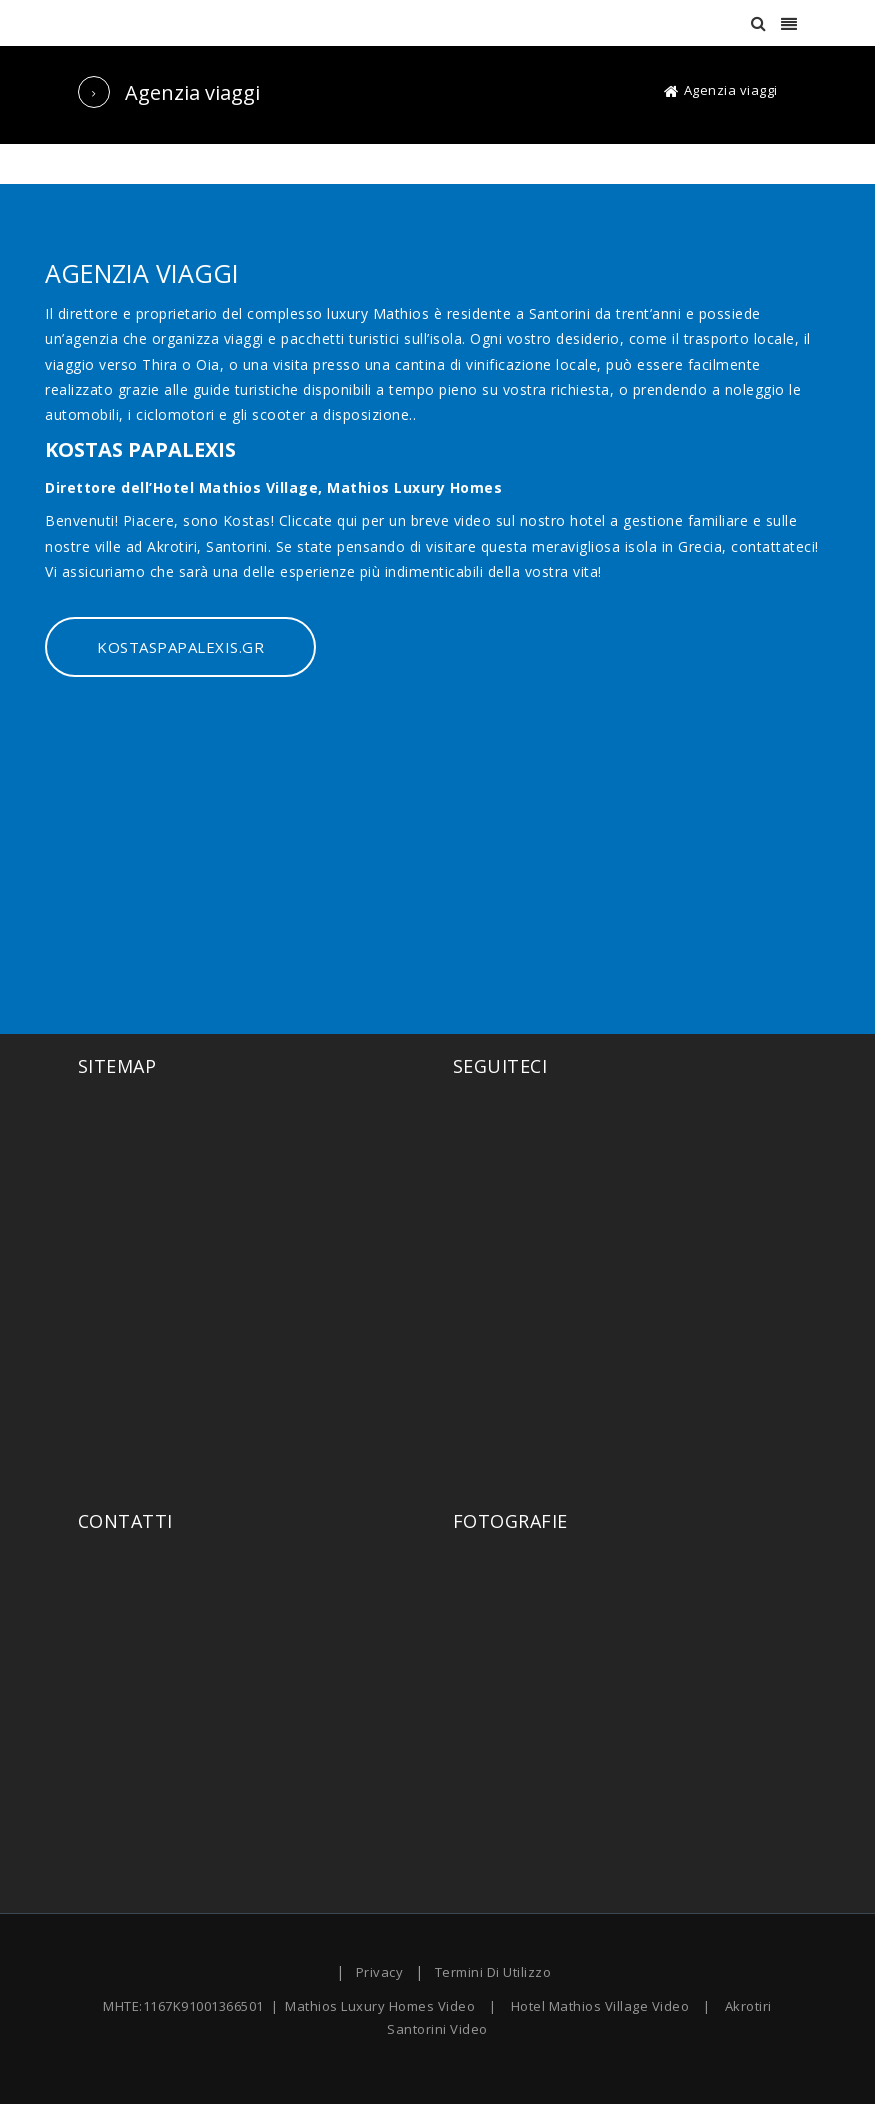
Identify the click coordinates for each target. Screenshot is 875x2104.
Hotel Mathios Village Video (600, 2006)
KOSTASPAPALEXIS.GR (180, 647)
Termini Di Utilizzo (493, 1972)
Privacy (380, 1972)
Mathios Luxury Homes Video (380, 2006)
